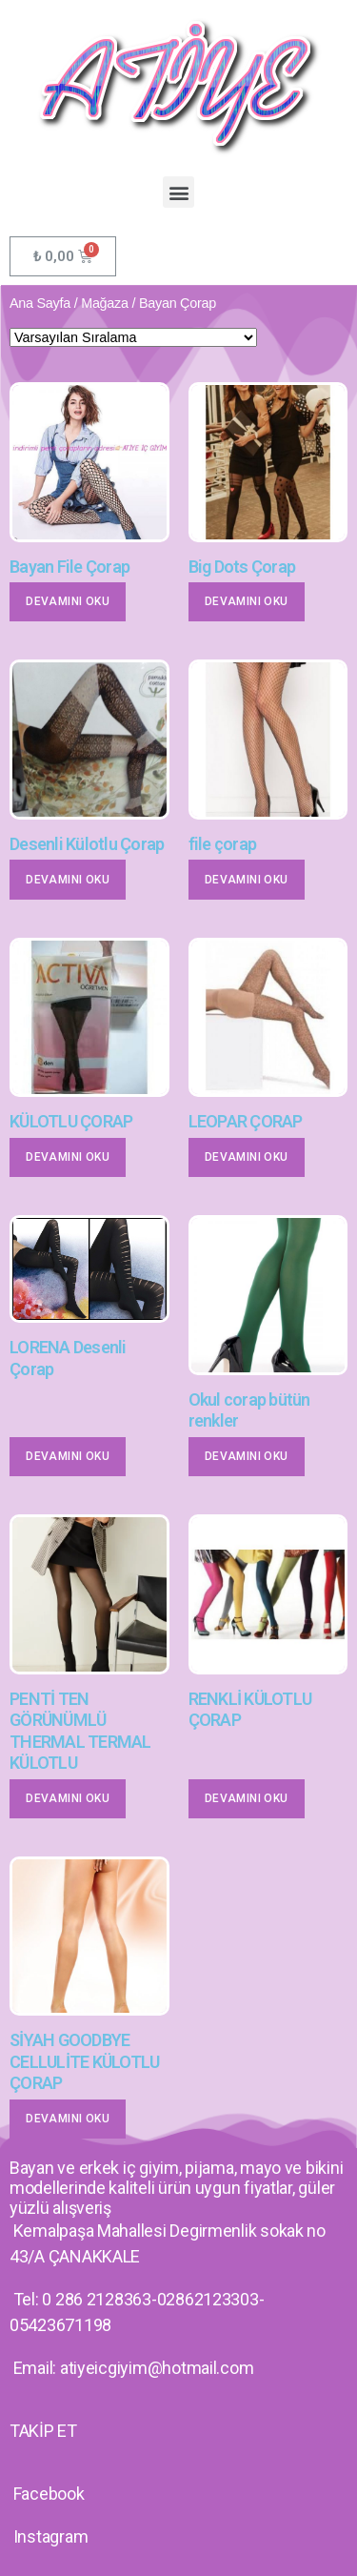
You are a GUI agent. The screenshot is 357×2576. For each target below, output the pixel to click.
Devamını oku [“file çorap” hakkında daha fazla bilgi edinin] (246, 879)
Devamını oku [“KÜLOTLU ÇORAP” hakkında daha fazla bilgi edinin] (67, 1157)
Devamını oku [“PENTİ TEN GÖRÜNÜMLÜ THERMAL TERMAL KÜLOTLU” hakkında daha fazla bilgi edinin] (67, 1798)
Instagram (51, 2536)
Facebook (49, 2494)
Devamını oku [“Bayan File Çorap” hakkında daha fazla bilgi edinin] (67, 601)
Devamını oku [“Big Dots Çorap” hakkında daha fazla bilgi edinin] (246, 601)
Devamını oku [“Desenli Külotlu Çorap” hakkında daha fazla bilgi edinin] (67, 879)
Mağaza (105, 303)
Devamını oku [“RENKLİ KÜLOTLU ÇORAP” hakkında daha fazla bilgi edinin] (246, 1798)
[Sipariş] (133, 337)
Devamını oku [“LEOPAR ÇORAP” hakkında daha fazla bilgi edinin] (246, 1157)
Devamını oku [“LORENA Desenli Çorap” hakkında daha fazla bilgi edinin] (67, 1456)
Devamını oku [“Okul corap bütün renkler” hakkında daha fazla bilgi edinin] (246, 1456)
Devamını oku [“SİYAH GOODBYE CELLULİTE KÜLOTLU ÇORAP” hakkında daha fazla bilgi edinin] (67, 2118)
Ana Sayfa (40, 303)
